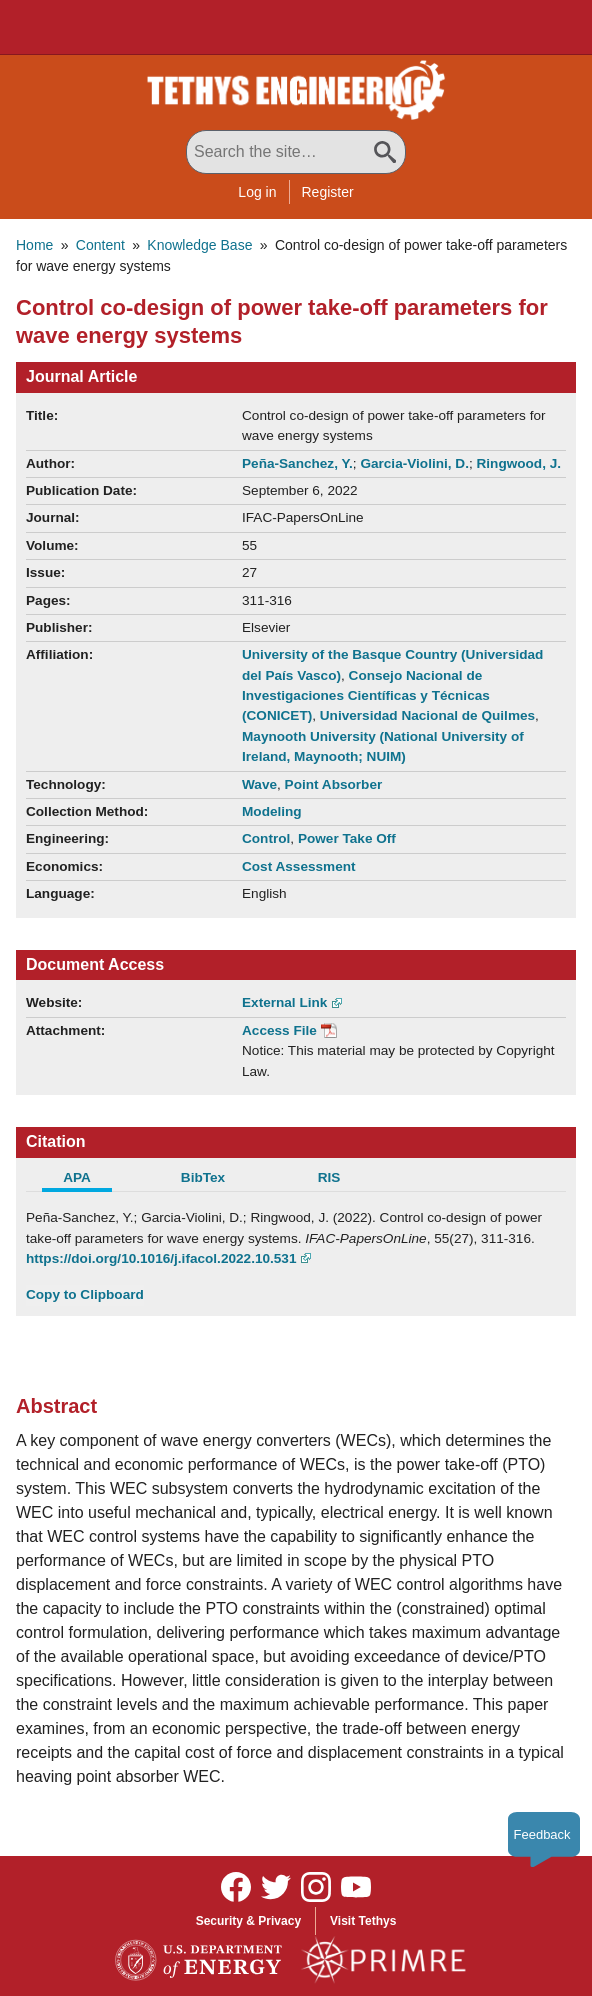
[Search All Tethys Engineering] (296, 152)
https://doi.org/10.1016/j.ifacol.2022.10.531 (161, 1258)
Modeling (272, 811)
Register (328, 192)
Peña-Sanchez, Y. (297, 463)
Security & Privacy (248, 1921)
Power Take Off (347, 838)
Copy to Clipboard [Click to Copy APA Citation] (85, 1294)
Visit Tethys (363, 1921)
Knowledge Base (199, 245)
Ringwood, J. (518, 463)
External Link (284, 1002)
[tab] (89, 1180)
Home (34, 245)
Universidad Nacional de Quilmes (427, 715)
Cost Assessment (299, 866)
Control (266, 838)
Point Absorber (334, 784)
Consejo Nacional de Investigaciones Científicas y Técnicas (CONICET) (366, 696)
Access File (279, 1030)
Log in (257, 192)
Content (100, 245)
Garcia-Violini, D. (414, 463)
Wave (259, 784)
